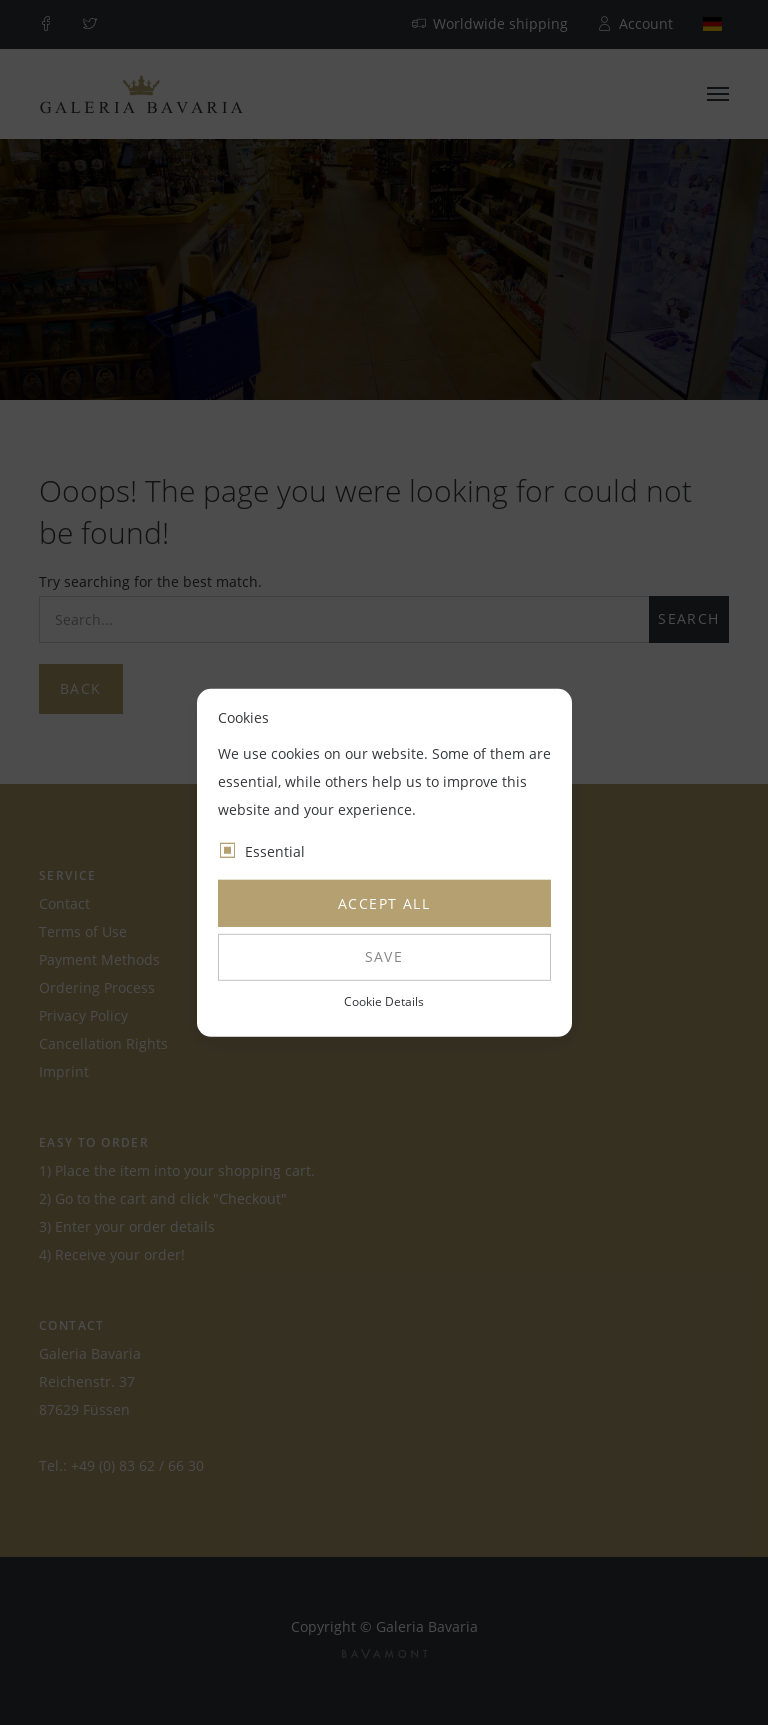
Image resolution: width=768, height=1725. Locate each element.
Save (384, 956)
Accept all (384, 903)
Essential (275, 851)
